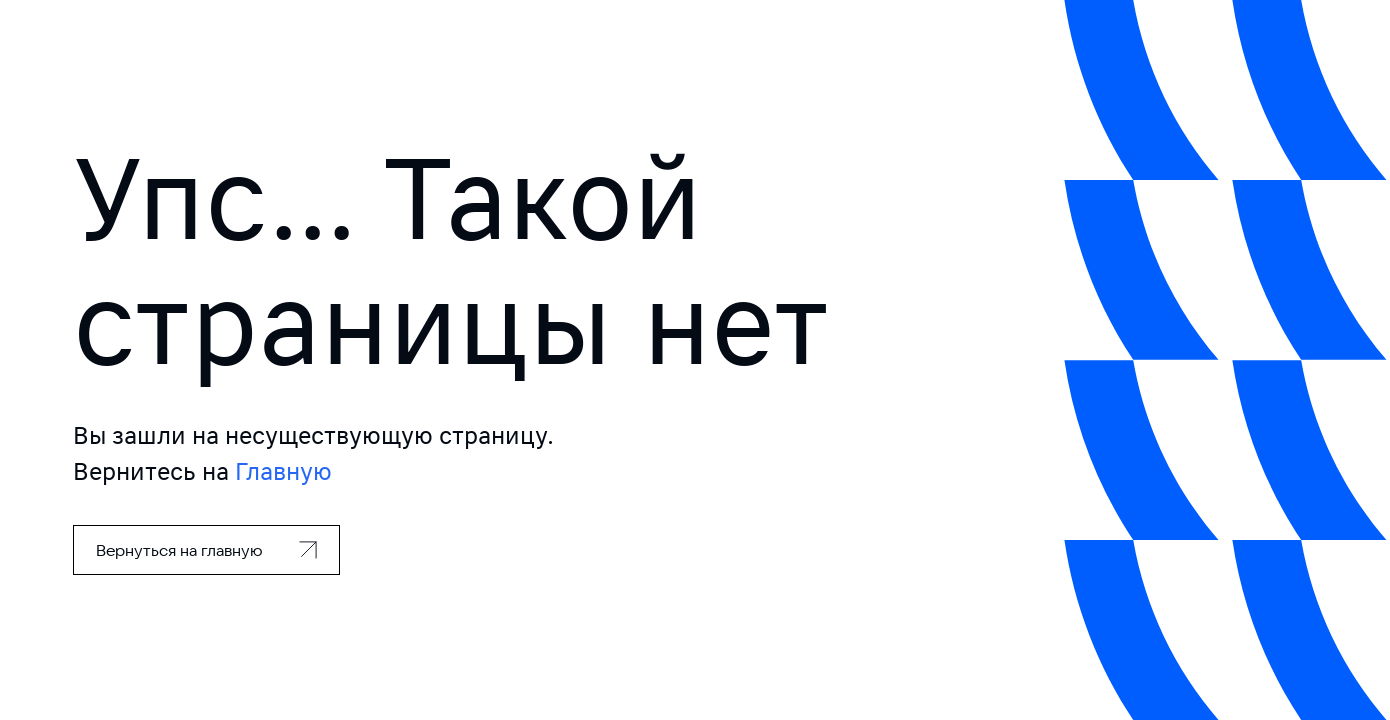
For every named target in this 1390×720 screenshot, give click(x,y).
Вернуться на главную (179, 550)
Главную (283, 471)
